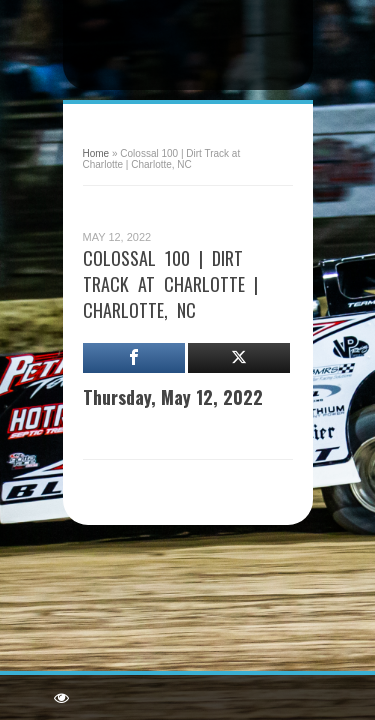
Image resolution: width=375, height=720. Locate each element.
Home (96, 153)
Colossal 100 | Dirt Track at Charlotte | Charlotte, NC (170, 284)
